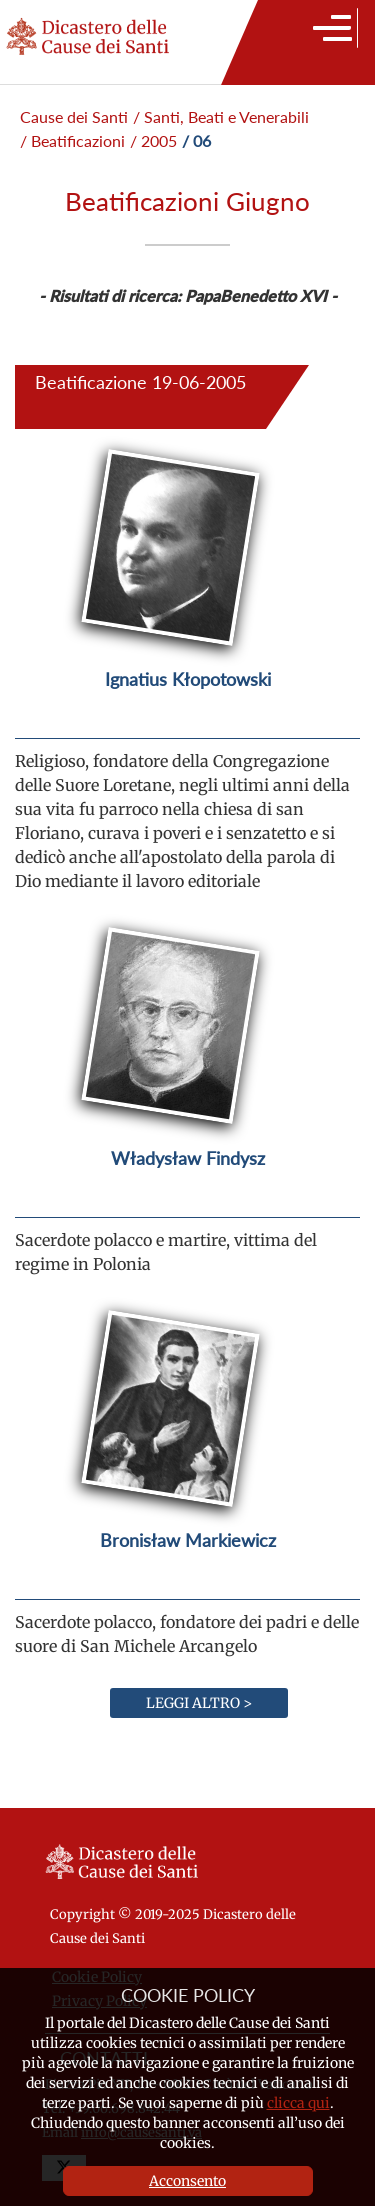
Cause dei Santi (74, 116)
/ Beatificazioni (72, 140)
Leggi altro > (199, 1703)
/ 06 (196, 140)
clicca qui (298, 2103)
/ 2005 (153, 140)
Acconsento (187, 2181)
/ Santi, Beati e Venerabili (221, 116)
